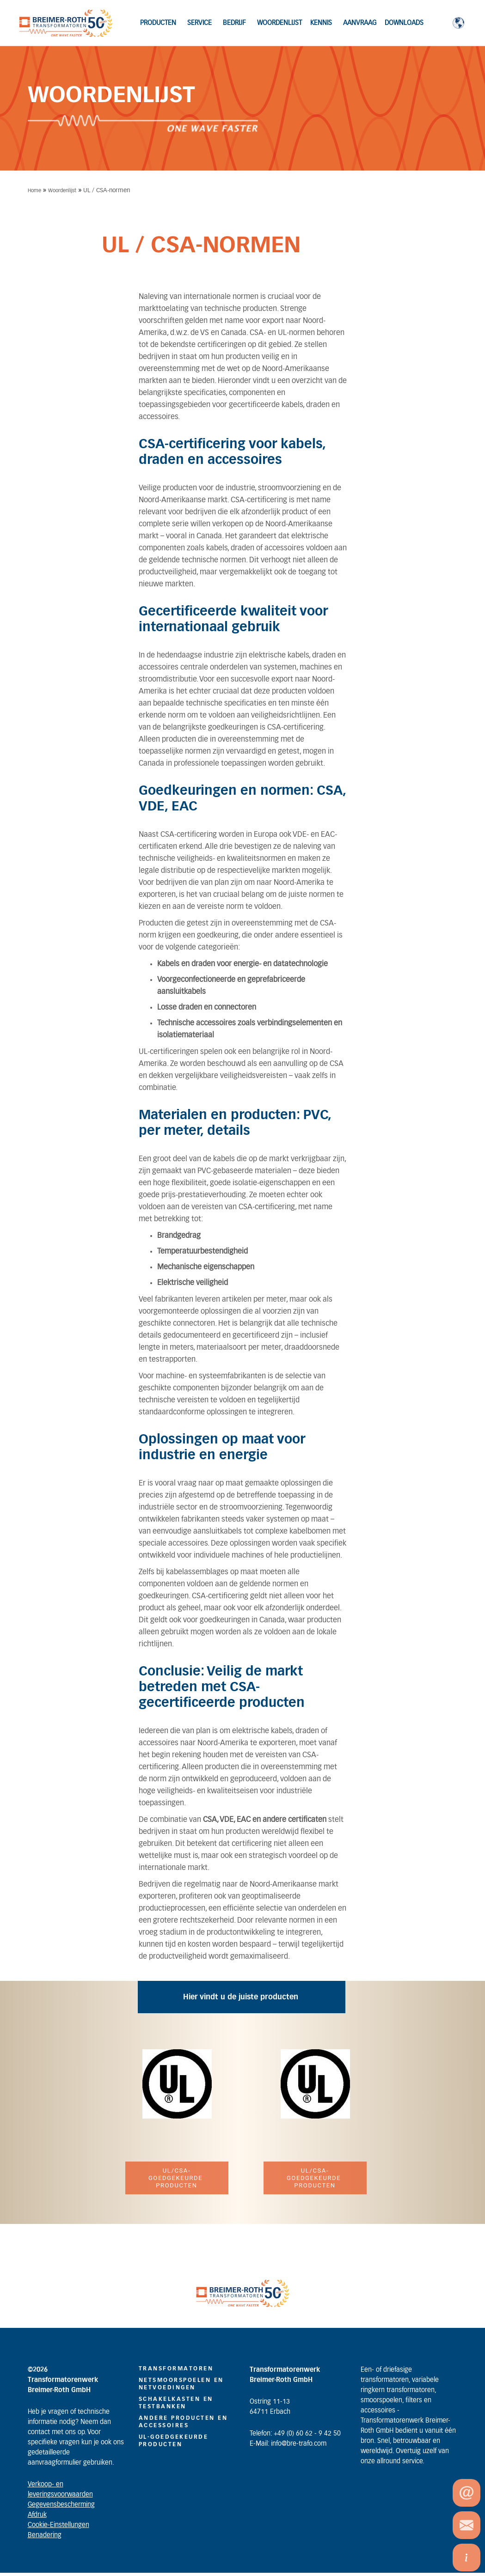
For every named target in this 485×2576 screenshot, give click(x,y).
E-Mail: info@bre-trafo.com (288, 2444)
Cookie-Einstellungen (58, 2525)
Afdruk (37, 2515)
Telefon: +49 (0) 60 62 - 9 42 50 (295, 2433)
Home (34, 190)
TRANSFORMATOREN (176, 2368)
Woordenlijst (62, 190)
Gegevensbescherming (61, 2505)
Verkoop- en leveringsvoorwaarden (60, 2489)
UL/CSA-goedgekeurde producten (176, 2178)
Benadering (44, 2535)
